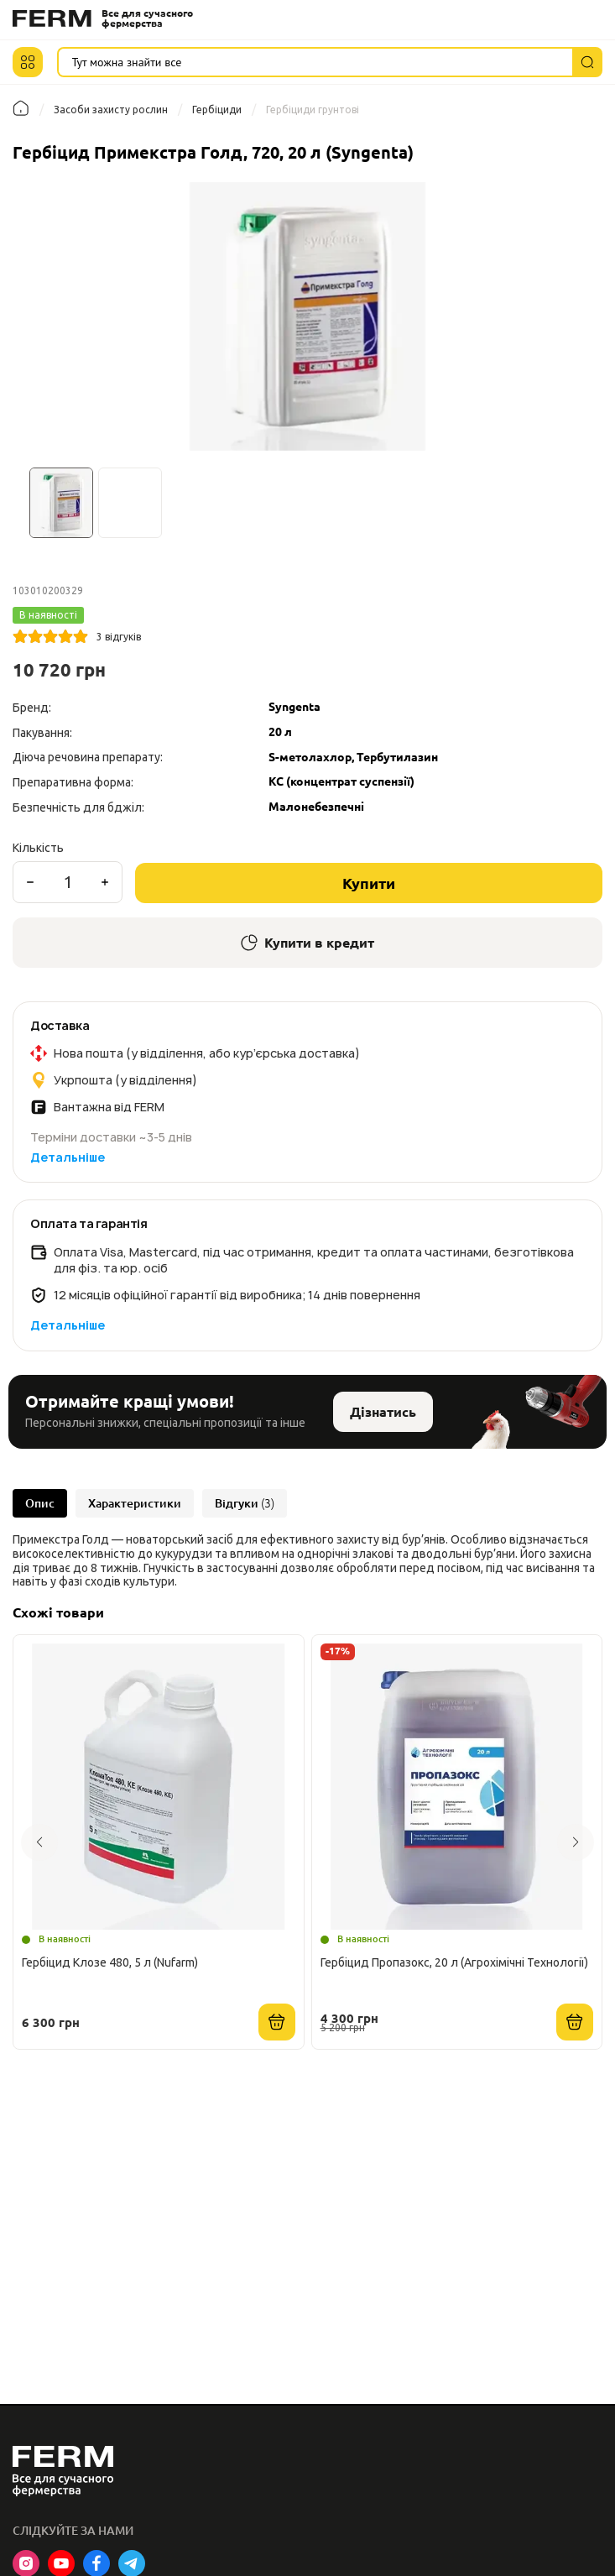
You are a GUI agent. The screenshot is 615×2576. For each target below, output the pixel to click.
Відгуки (244, 1503)
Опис (40, 1503)
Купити (368, 883)
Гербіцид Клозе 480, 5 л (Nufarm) (110, 1962)
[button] (28, 62)
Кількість (38, 847)
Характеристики (134, 1503)
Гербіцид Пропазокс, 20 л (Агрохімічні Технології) (454, 1962)
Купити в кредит (307, 942)
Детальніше (67, 1157)
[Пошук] (587, 62)
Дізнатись (383, 1411)
